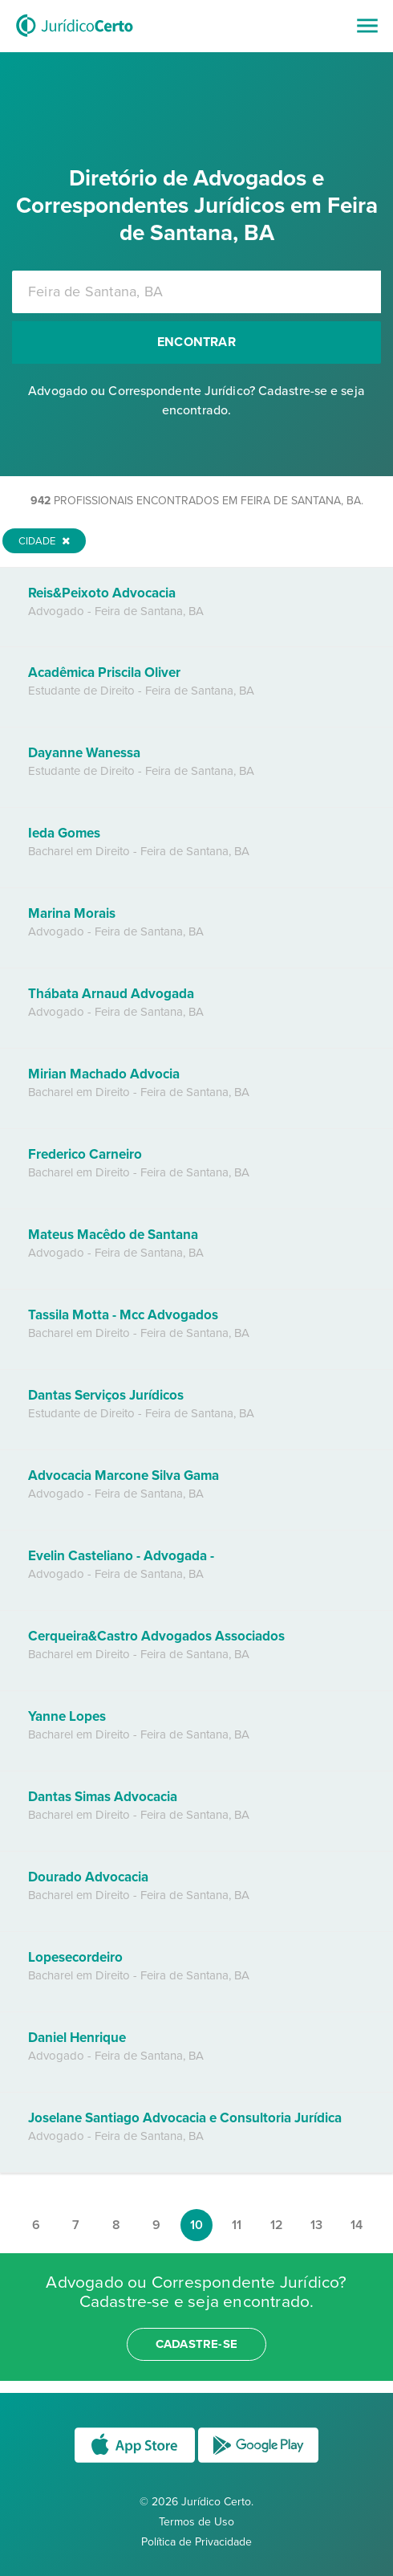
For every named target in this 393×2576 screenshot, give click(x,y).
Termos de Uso (196, 2522)
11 (236, 2225)
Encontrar (196, 342)
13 (316, 2225)
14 (356, 2225)
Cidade (44, 541)
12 (276, 2225)
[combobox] (196, 292)
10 (196, 2225)
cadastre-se (196, 2344)
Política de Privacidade (196, 2542)
